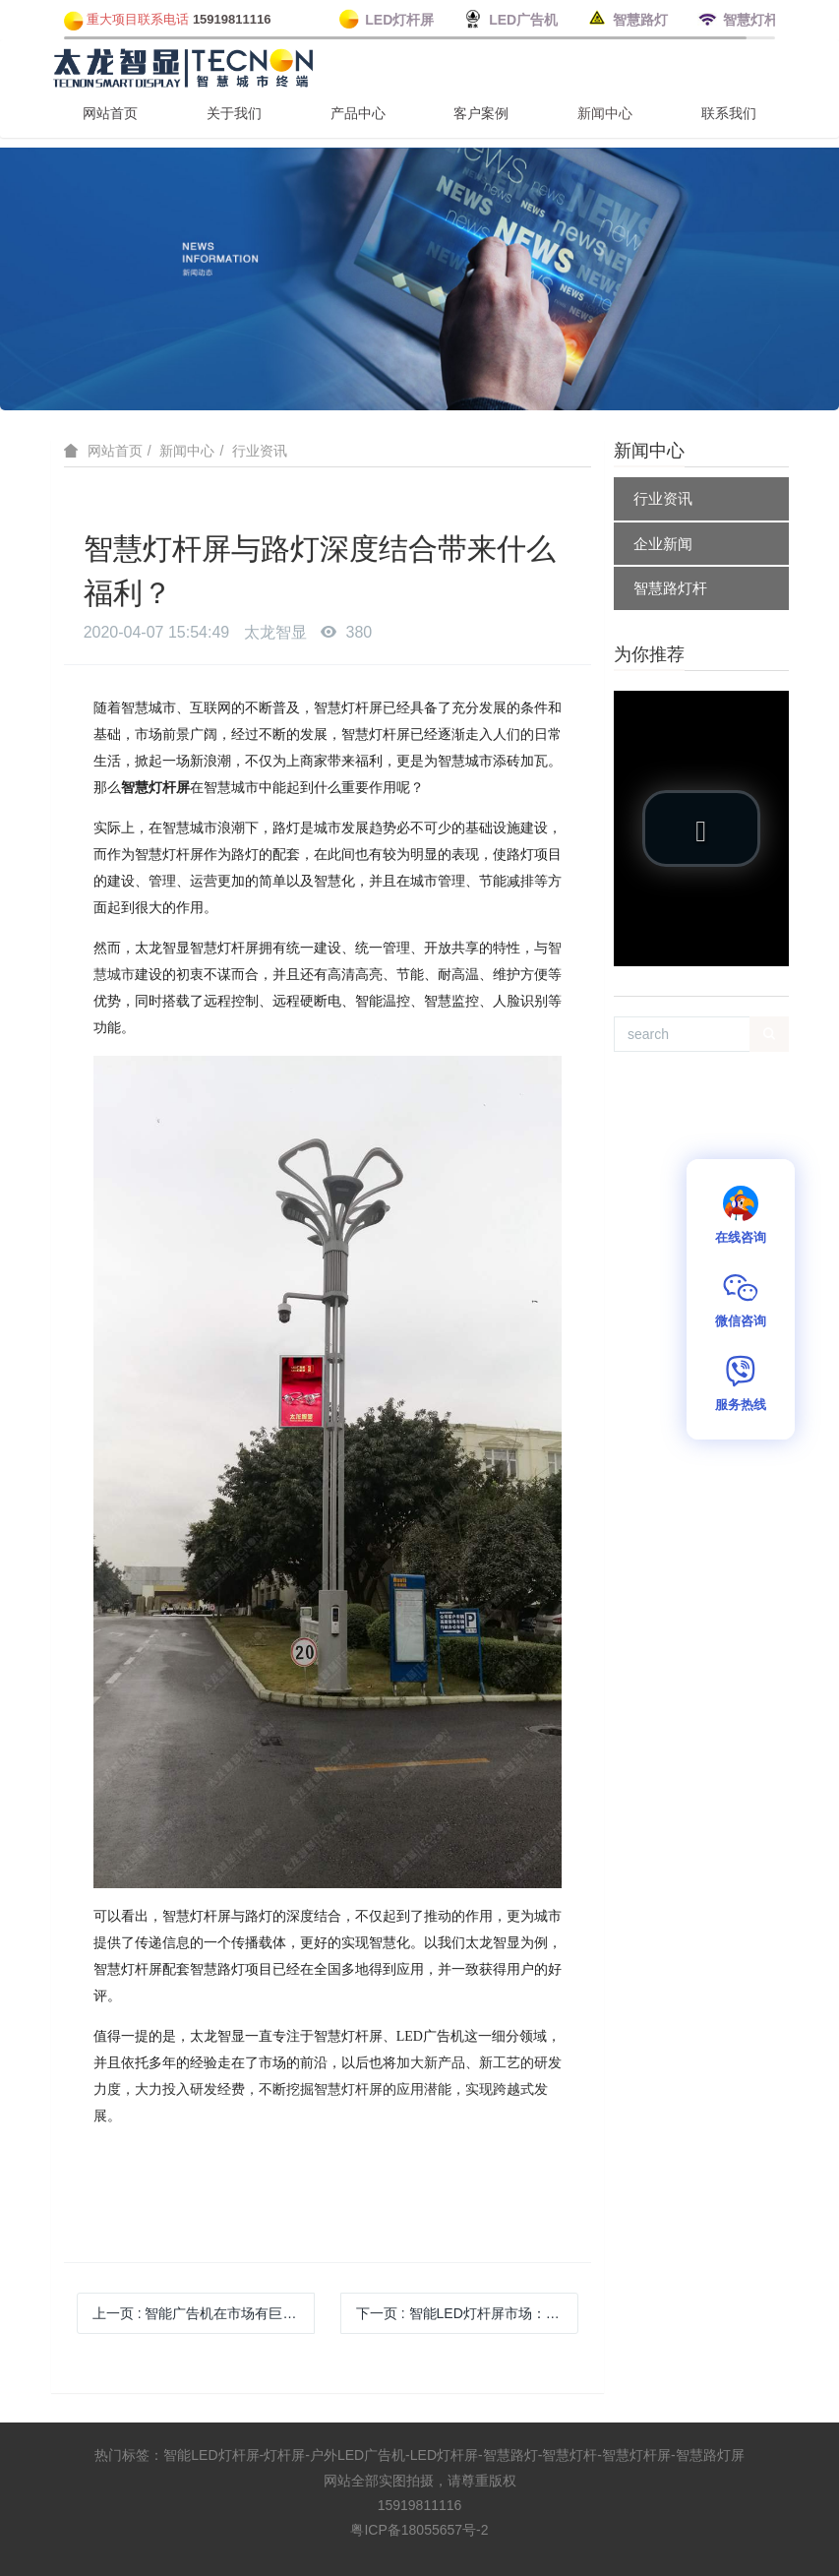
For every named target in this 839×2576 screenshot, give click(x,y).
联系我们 (728, 113)
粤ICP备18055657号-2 (419, 2530)
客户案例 (481, 113)
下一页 (467, 2313)
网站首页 (110, 113)
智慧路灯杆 (670, 588)
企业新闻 (662, 543)
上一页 (203, 2313)
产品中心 (358, 113)
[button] (701, 828)
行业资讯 (259, 451)
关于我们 (234, 113)
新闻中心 (604, 113)
